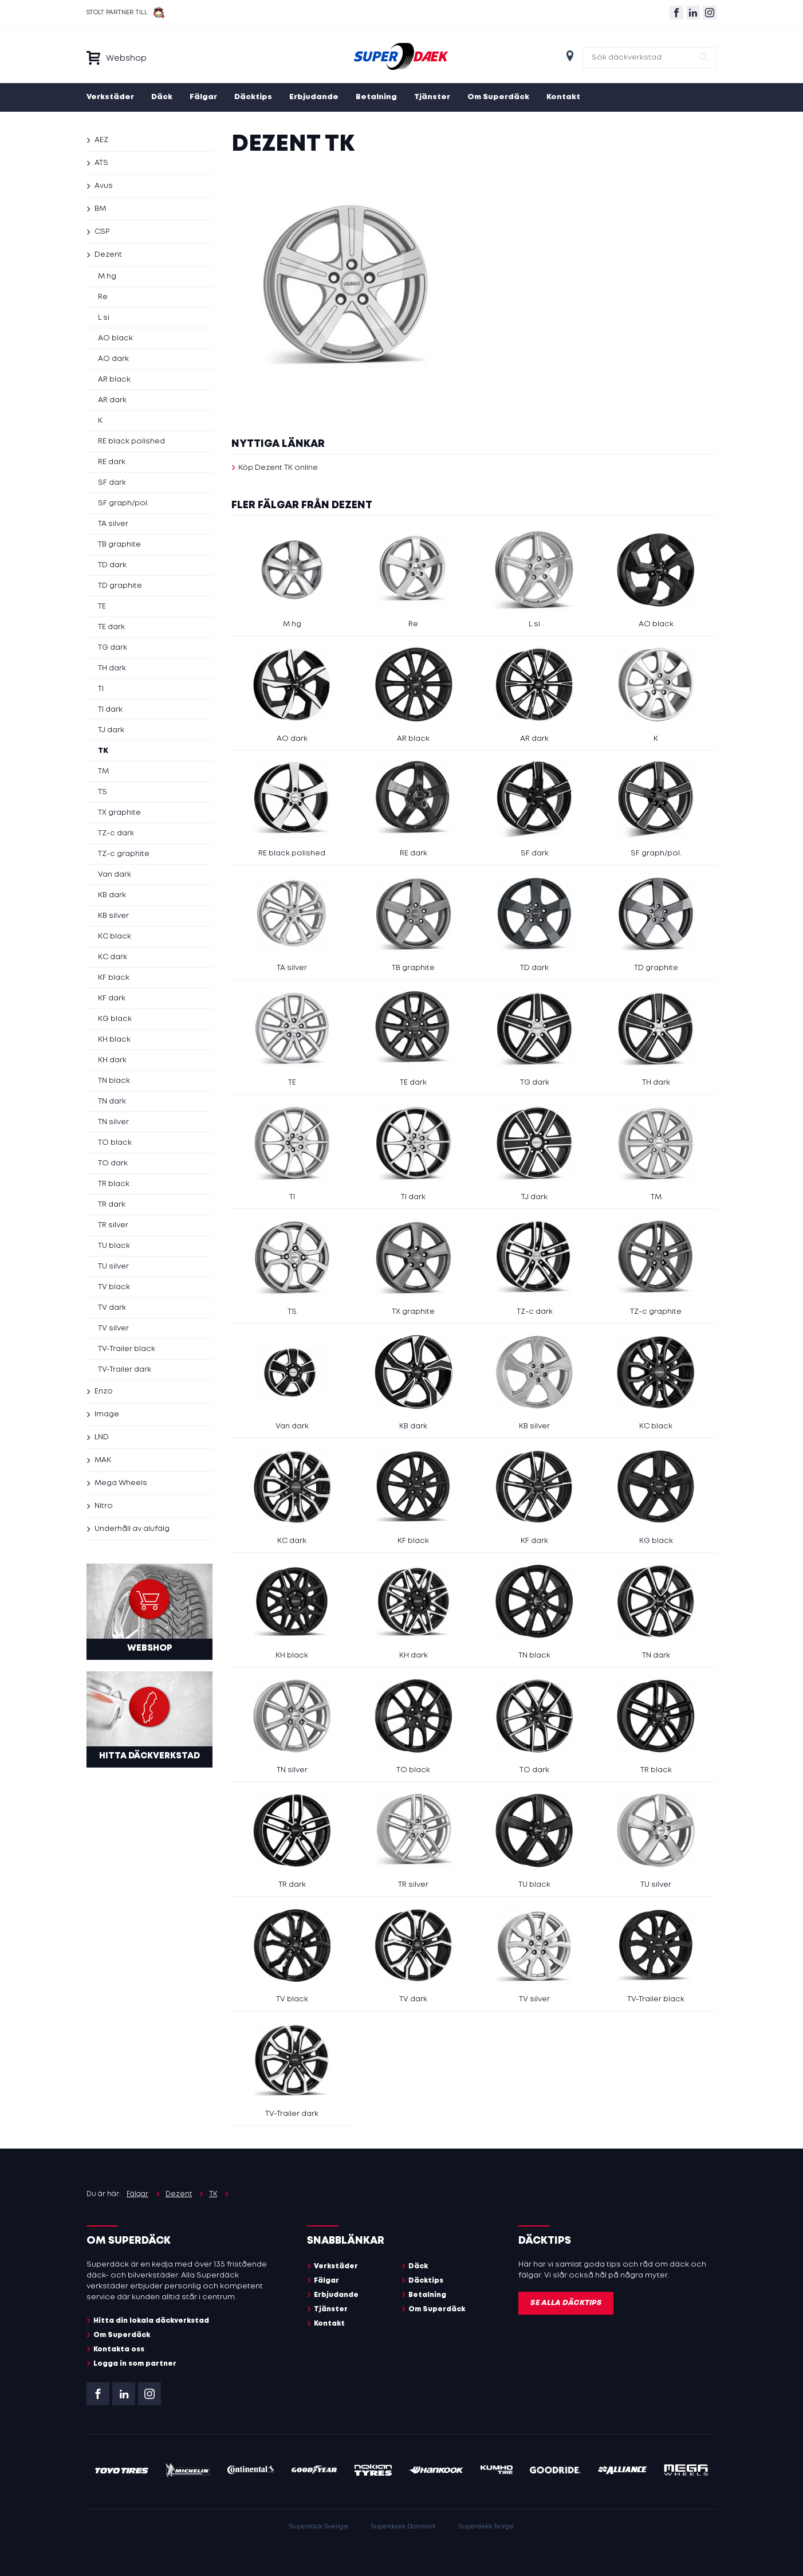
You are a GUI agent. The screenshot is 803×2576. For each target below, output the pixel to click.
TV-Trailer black (126, 1349)
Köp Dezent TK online (278, 468)
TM (103, 771)
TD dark (112, 565)
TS (102, 792)
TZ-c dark (116, 833)
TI (101, 689)
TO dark (113, 1163)
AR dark (112, 400)
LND (102, 1437)
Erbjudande (313, 97)
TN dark (112, 1101)
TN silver (113, 1122)
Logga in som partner (134, 2364)
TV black (114, 1287)
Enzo (104, 1391)
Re (103, 297)
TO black (115, 1143)
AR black (114, 379)
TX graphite (119, 813)
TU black (114, 1246)
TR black (113, 1184)
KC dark (112, 957)
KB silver (113, 916)
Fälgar (203, 97)
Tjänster (432, 97)
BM (100, 209)
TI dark (110, 709)
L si (103, 318)
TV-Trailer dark (124, 1369)
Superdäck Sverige (318, 2527)
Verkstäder (110, 97)
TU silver (113, 1266)
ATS (101, 163)
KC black (114, 936)
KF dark (111, 998)
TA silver (113, 524)
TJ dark (111, 730)
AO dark (113, 359)
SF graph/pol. (123, 503)
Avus (104, 186)
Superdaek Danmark (403, 2527)
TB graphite (119, 544)
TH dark (112, 668)
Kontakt (563, 97)
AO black (115, 338)
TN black (114, 1081)
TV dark (112, 1308)
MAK (103, 1460)
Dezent (108, 255)
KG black (115, 1019)
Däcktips (253, 97)
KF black (113, 978)
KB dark (112, 895)
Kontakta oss (118, 2349)
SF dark (112, 483)
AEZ (101, 140)
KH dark (112, 1060)
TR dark (111, 1204)
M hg (107, 276)
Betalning (376, 97)
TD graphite (120, 586)
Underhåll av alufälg (132, 1529)
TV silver (113, 1328)
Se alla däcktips (566, 2303)
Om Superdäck (498, 97)
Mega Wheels (121, 1483)
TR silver (113, 1225)
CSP (102, 232)
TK (103, 751)
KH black (114, 1039)
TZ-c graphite (123, 854)
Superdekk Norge (486, 2527)
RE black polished (131, 441)
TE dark (111, 627)
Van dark (114, 874)
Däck (161, 97)
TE (102, 606)
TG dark (112, 648)
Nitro (104, 1506)
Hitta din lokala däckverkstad (151, 2321)
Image (107, 1414)
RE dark (111, 462)
